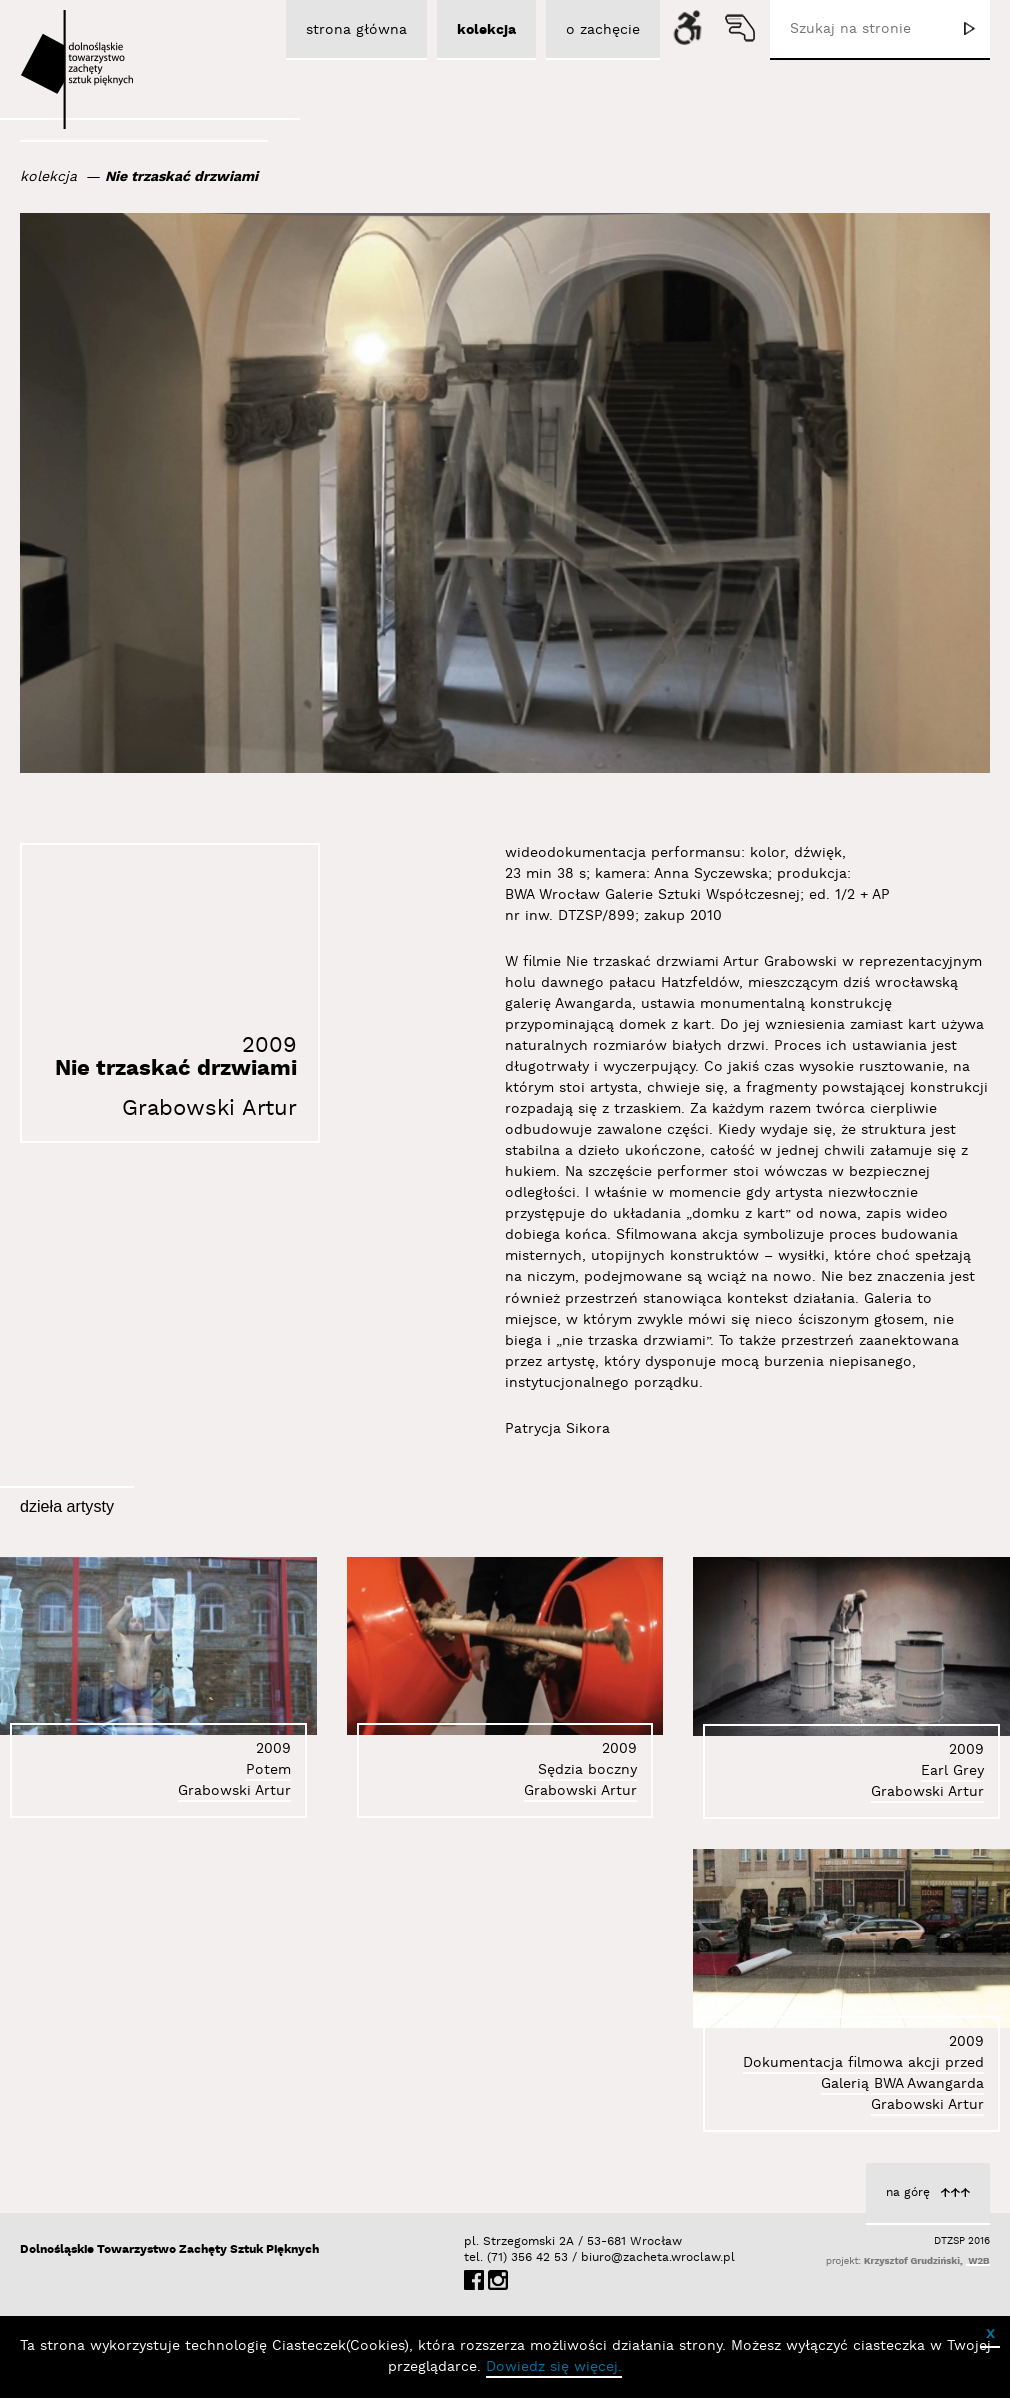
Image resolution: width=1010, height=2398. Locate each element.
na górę (908, 2192)
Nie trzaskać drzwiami (181, 177)
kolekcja (48, 177)
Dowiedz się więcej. (554, 2367)
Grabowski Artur (209, 1108)
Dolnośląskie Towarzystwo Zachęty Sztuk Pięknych (169, 2249)
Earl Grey (952, 1771)
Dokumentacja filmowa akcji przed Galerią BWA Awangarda (863, 2073)
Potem (268, 1770)
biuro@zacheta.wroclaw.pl (591, 2257)
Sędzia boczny (587, 1770)
